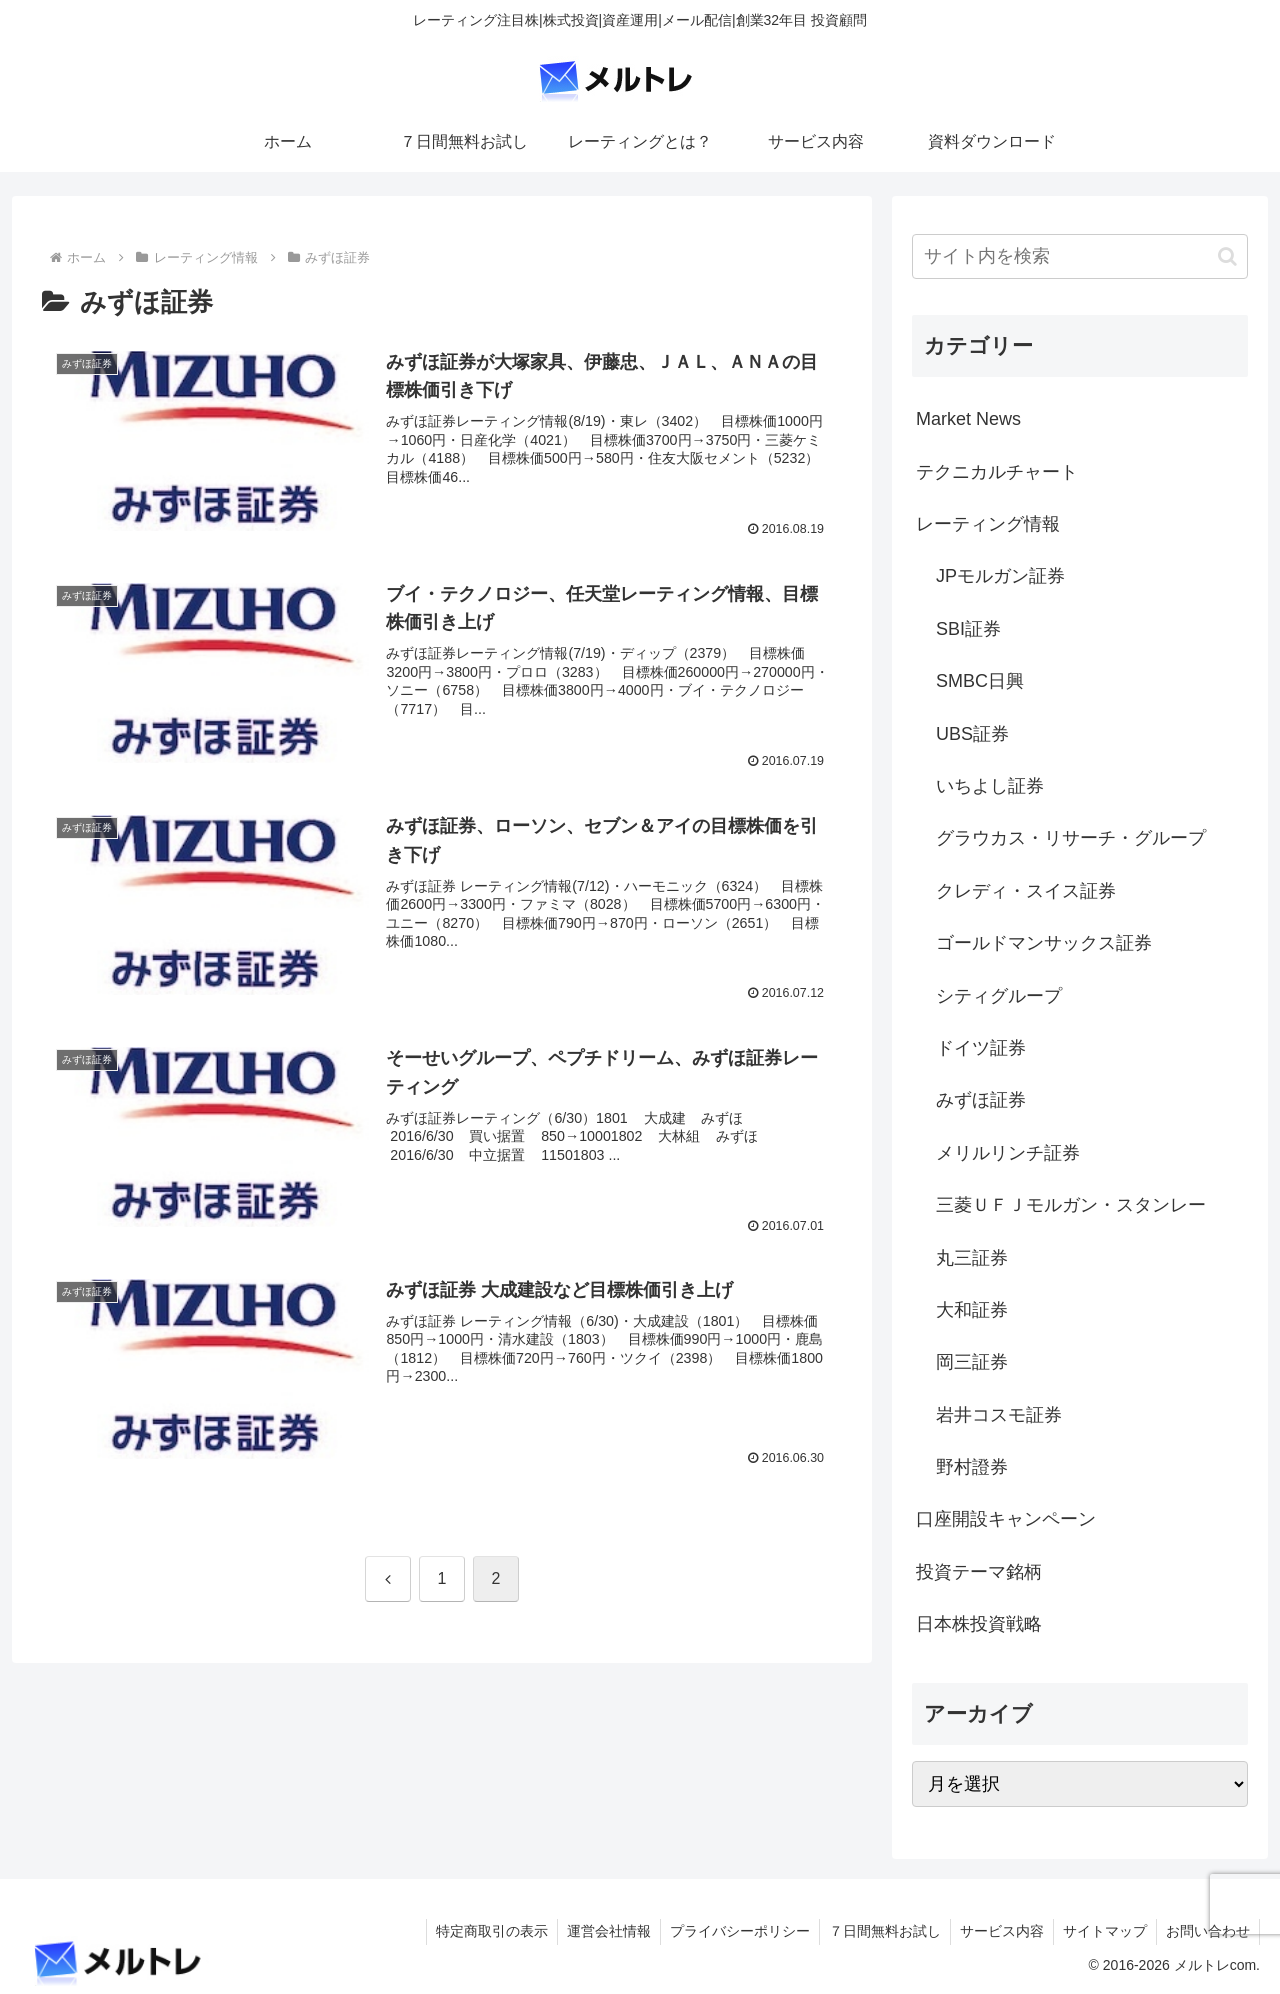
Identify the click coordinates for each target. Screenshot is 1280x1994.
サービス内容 (997, 1931)
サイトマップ (1102, 1931)
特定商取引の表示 (479, 1931)
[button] (1227, 256)
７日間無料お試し (878, 1931)
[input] (1080, 256)
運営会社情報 (598, 1931)
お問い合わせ (1207, 1931)
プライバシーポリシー (731, 1931)
